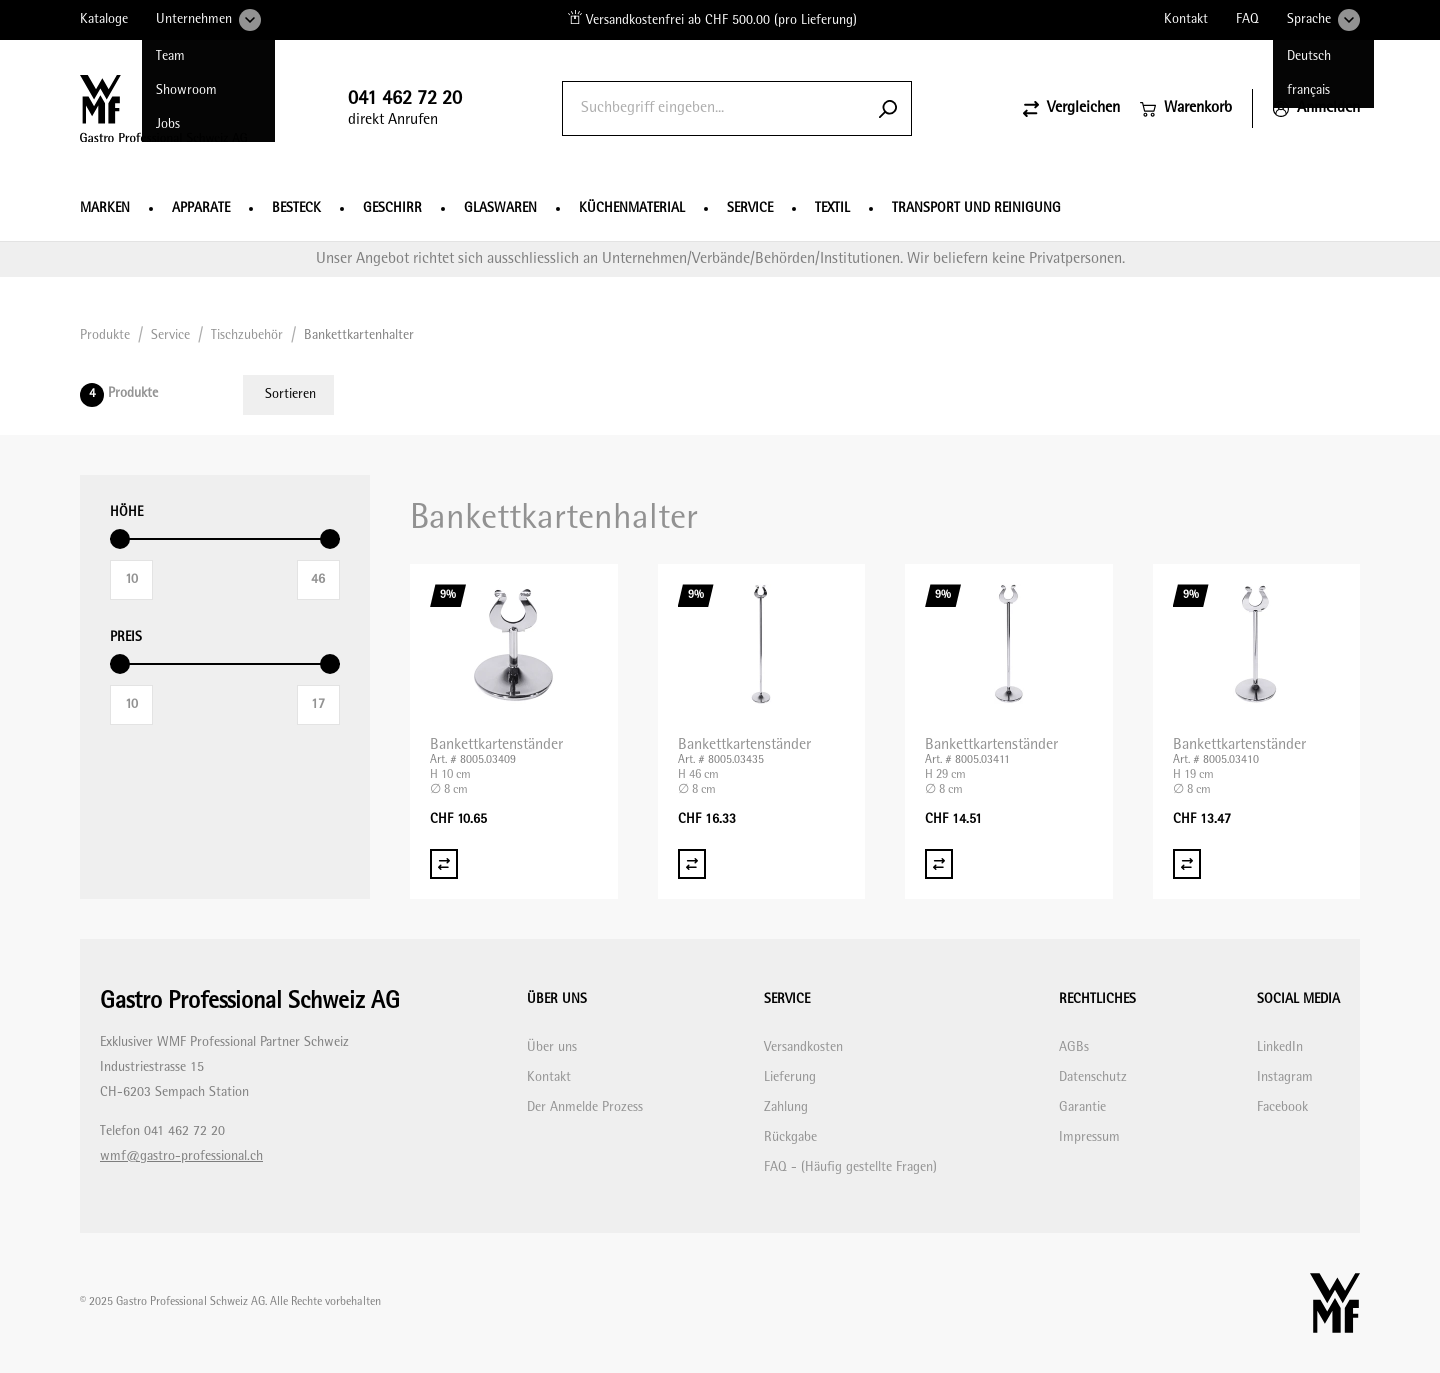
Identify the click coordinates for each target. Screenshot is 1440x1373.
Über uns (552, 1047)
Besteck (296, 208)
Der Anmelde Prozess (585, 1107)
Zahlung (786, 1107)
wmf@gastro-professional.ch (181, 1156)
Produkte (105, 335)
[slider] (120, 539)
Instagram (1285, 1077)
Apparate (201, 208)
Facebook (1282, 1107)
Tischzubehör (247, 335)
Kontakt (1186, 19)
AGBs (1074, 1047)
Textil (832, 208)
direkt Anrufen (405, 108)
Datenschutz (1093, 1077)
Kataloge (104, 19)
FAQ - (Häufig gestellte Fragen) (850, 1167)
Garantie (1082, 1107)
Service (750, 208)
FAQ (1247, 19)
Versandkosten (803, 1047)
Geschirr (392, 208)
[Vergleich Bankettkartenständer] (444, 864)
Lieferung (790, 1077)
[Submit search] (888, 108)
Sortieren (290, 394)
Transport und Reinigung (976, 208)
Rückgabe (790, 1137)
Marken (105, 208)
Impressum (1089, 1137)
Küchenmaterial (632, 208)
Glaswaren (500, 208)
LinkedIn (1280, 1047)
